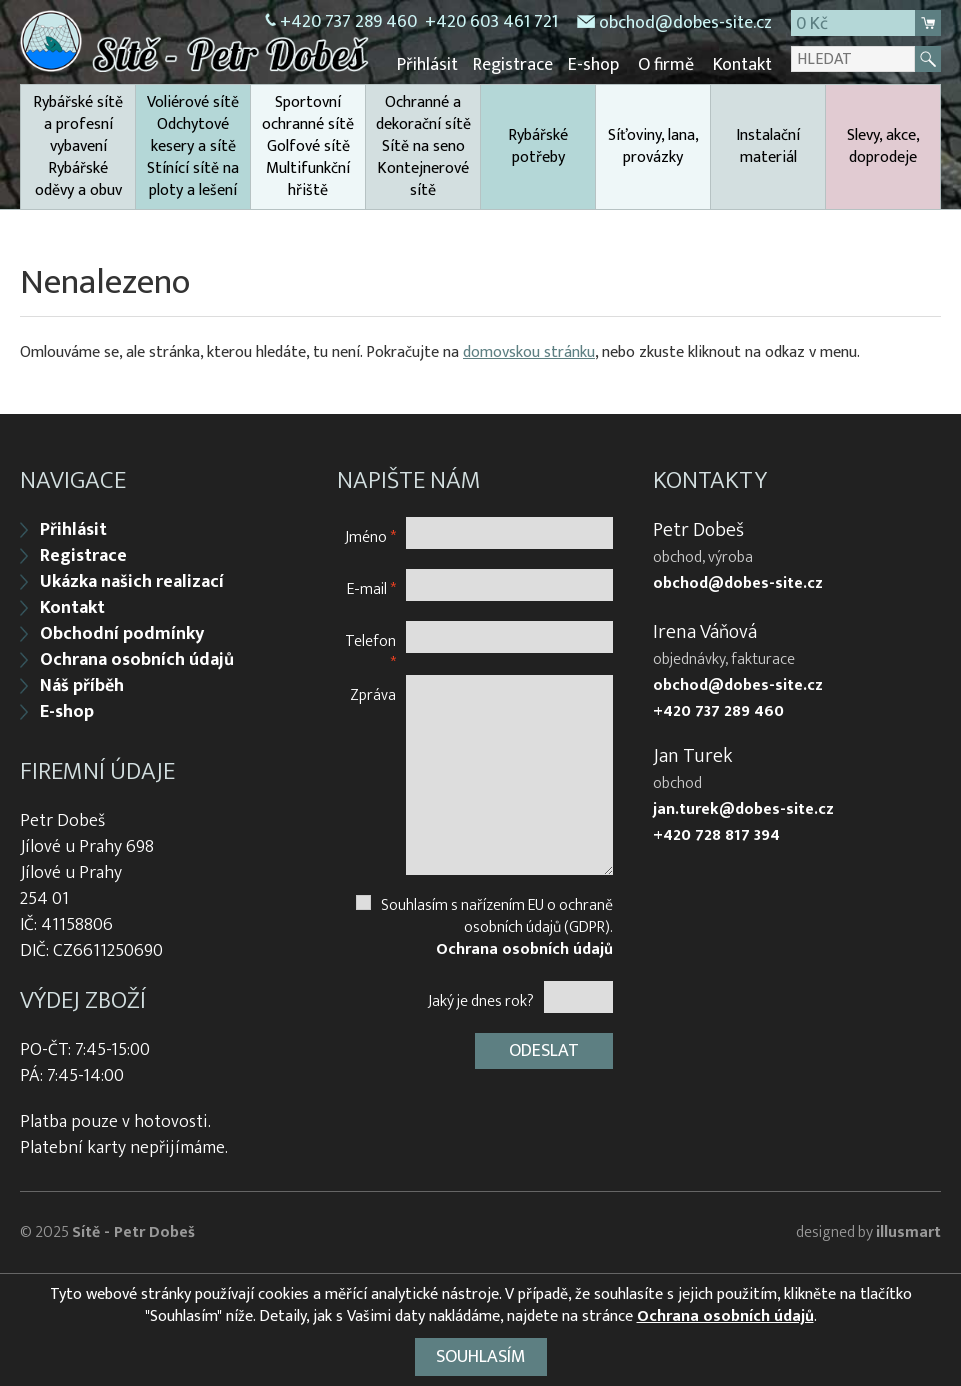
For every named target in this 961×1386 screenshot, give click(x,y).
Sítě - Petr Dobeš (133, 1232)
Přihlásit (427, 65)
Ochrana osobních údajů (137, 660)
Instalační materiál (768, 146)
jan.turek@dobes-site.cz (743, 810)
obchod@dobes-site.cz (685, 23)
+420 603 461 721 (491, 22)
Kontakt (742, 65)
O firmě (666, 65)
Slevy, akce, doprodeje (883, 146)
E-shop (593, 65)
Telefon (370, 651)
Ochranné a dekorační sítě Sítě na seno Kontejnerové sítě (423, 146)
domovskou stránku (529, 352)
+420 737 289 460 (718, 712)
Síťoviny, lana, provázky (653, 146)
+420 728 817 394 (716, 836)
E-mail (371, 588)
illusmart (908, 1232)
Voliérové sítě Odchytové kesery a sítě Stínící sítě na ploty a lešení (193, 146)
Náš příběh (82, 686)
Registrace (513, 65)
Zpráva (373, 694)
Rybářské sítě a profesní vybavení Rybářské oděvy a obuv (78, 146)
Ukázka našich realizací (132, 582)
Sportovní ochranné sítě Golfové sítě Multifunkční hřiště (308, 146)
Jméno (370, 536)
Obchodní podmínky (122, 634)
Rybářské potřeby (538, 146)
